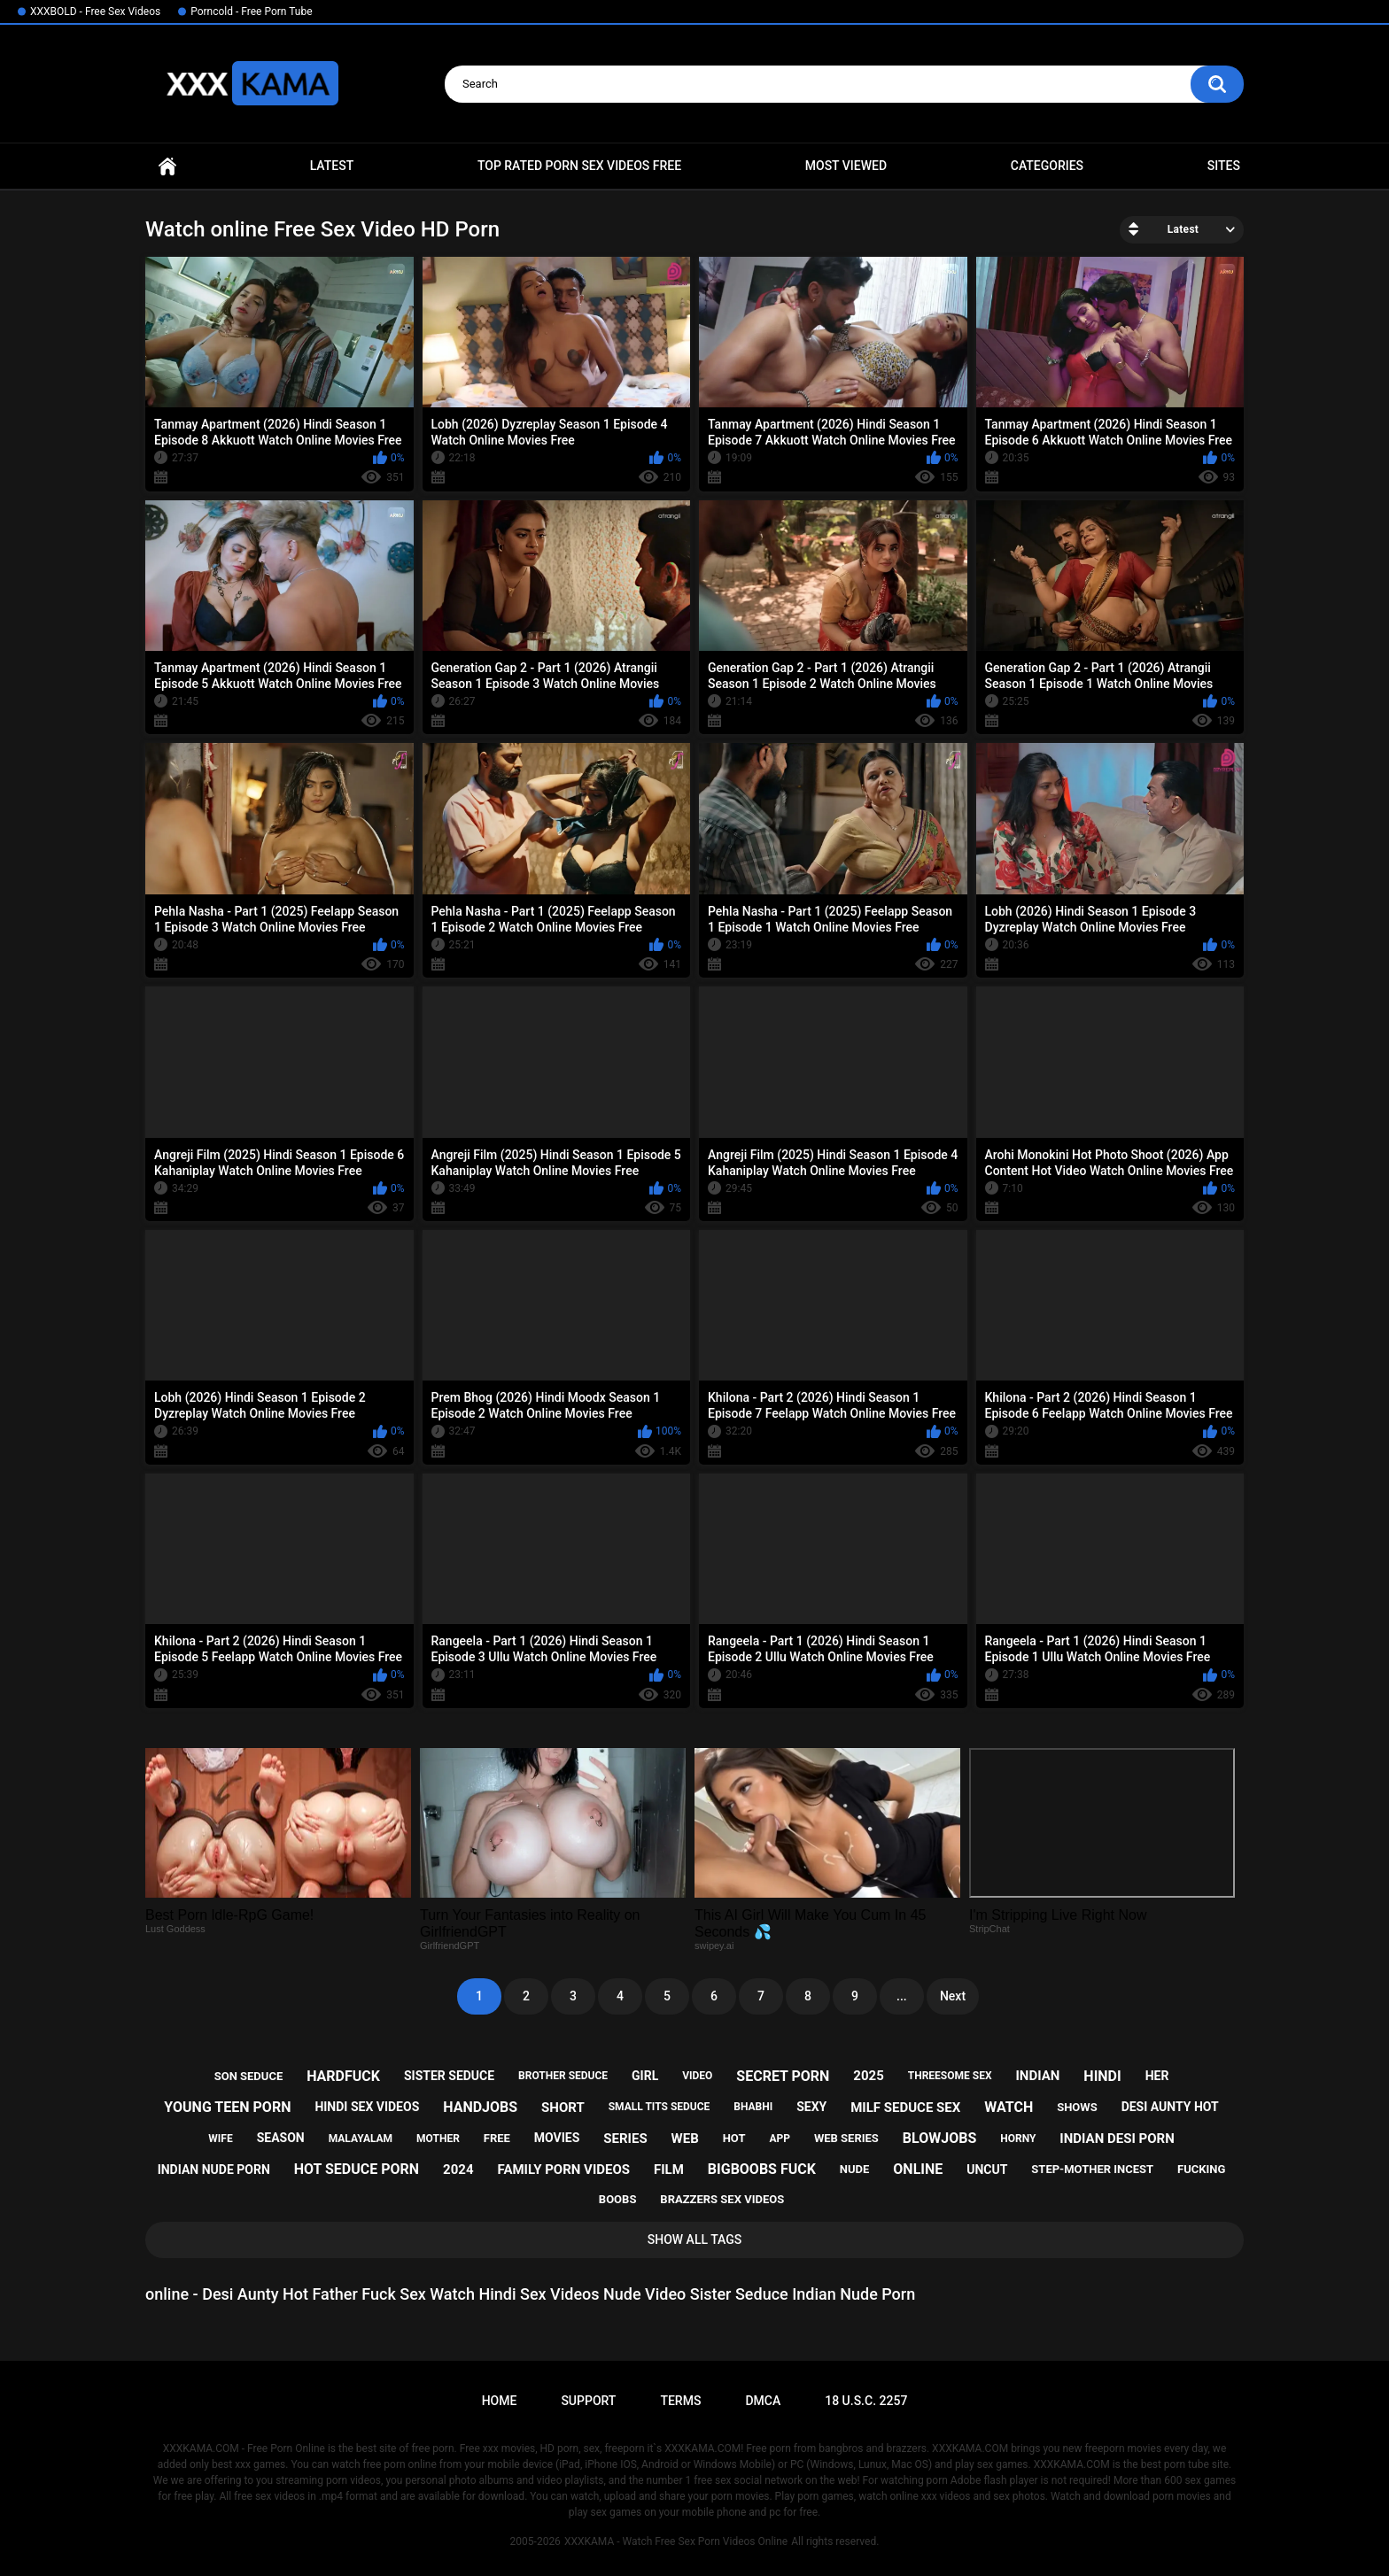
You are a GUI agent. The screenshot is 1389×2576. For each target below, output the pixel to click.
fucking (1201, 2169)
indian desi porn (1116, 2139)
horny (1018, 2138)
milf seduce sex (905, 2108)
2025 (868, 2076)
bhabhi (752, 2106)
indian (1037, 2076)
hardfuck (343, 2076)
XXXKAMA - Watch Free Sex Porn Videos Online (676, 2541)
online (918, 2169)
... (901, 1996)
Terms (680, 2401)
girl (645, 2076)
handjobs (480, 2107)
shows (1077, 2107)
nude (855, 2169)
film (669, 2170)
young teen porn (227, 2107)
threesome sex (950, 2075)
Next (953, 1996)
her (1157, 2076)
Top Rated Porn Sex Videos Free (579, 166)
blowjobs (939, 2138)
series (625, 2139)
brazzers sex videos (722, 2199)
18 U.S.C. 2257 (866, 2401)
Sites (1223, 166)
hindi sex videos (366, 2107)
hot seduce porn (356, 2169)
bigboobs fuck (762, 2169)
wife (220, 2138)
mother (438, 2138)
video (697, 2075)
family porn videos (564, 2170)
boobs (618, 2199)
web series (846, 2138)
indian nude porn (214, 2169)
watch (1008, 2107)
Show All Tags (695, 2239)
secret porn (782, 2076)
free (497, 2138)
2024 (458, 2170)
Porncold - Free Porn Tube (251, 11)
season (281, 2138)
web (685, 2139)
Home (167, 166)
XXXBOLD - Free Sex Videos (95, 11)
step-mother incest (1092, 2169)
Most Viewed (846, 166)
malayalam (360, 2138)
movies (557, 2138)
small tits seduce (659, 2106)
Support (588, 2401)
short (563, 2108)
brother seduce (563, 2075)
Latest (332, 166)
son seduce (248, 2076)
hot (734, 2138)
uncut (986, 2169)
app (779, 2138)
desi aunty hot (1170, 2107)
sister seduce (449, 2076)
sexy (811, 2107)
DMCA (762, 2401)
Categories (1047, 166)
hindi (1102, 2076)
